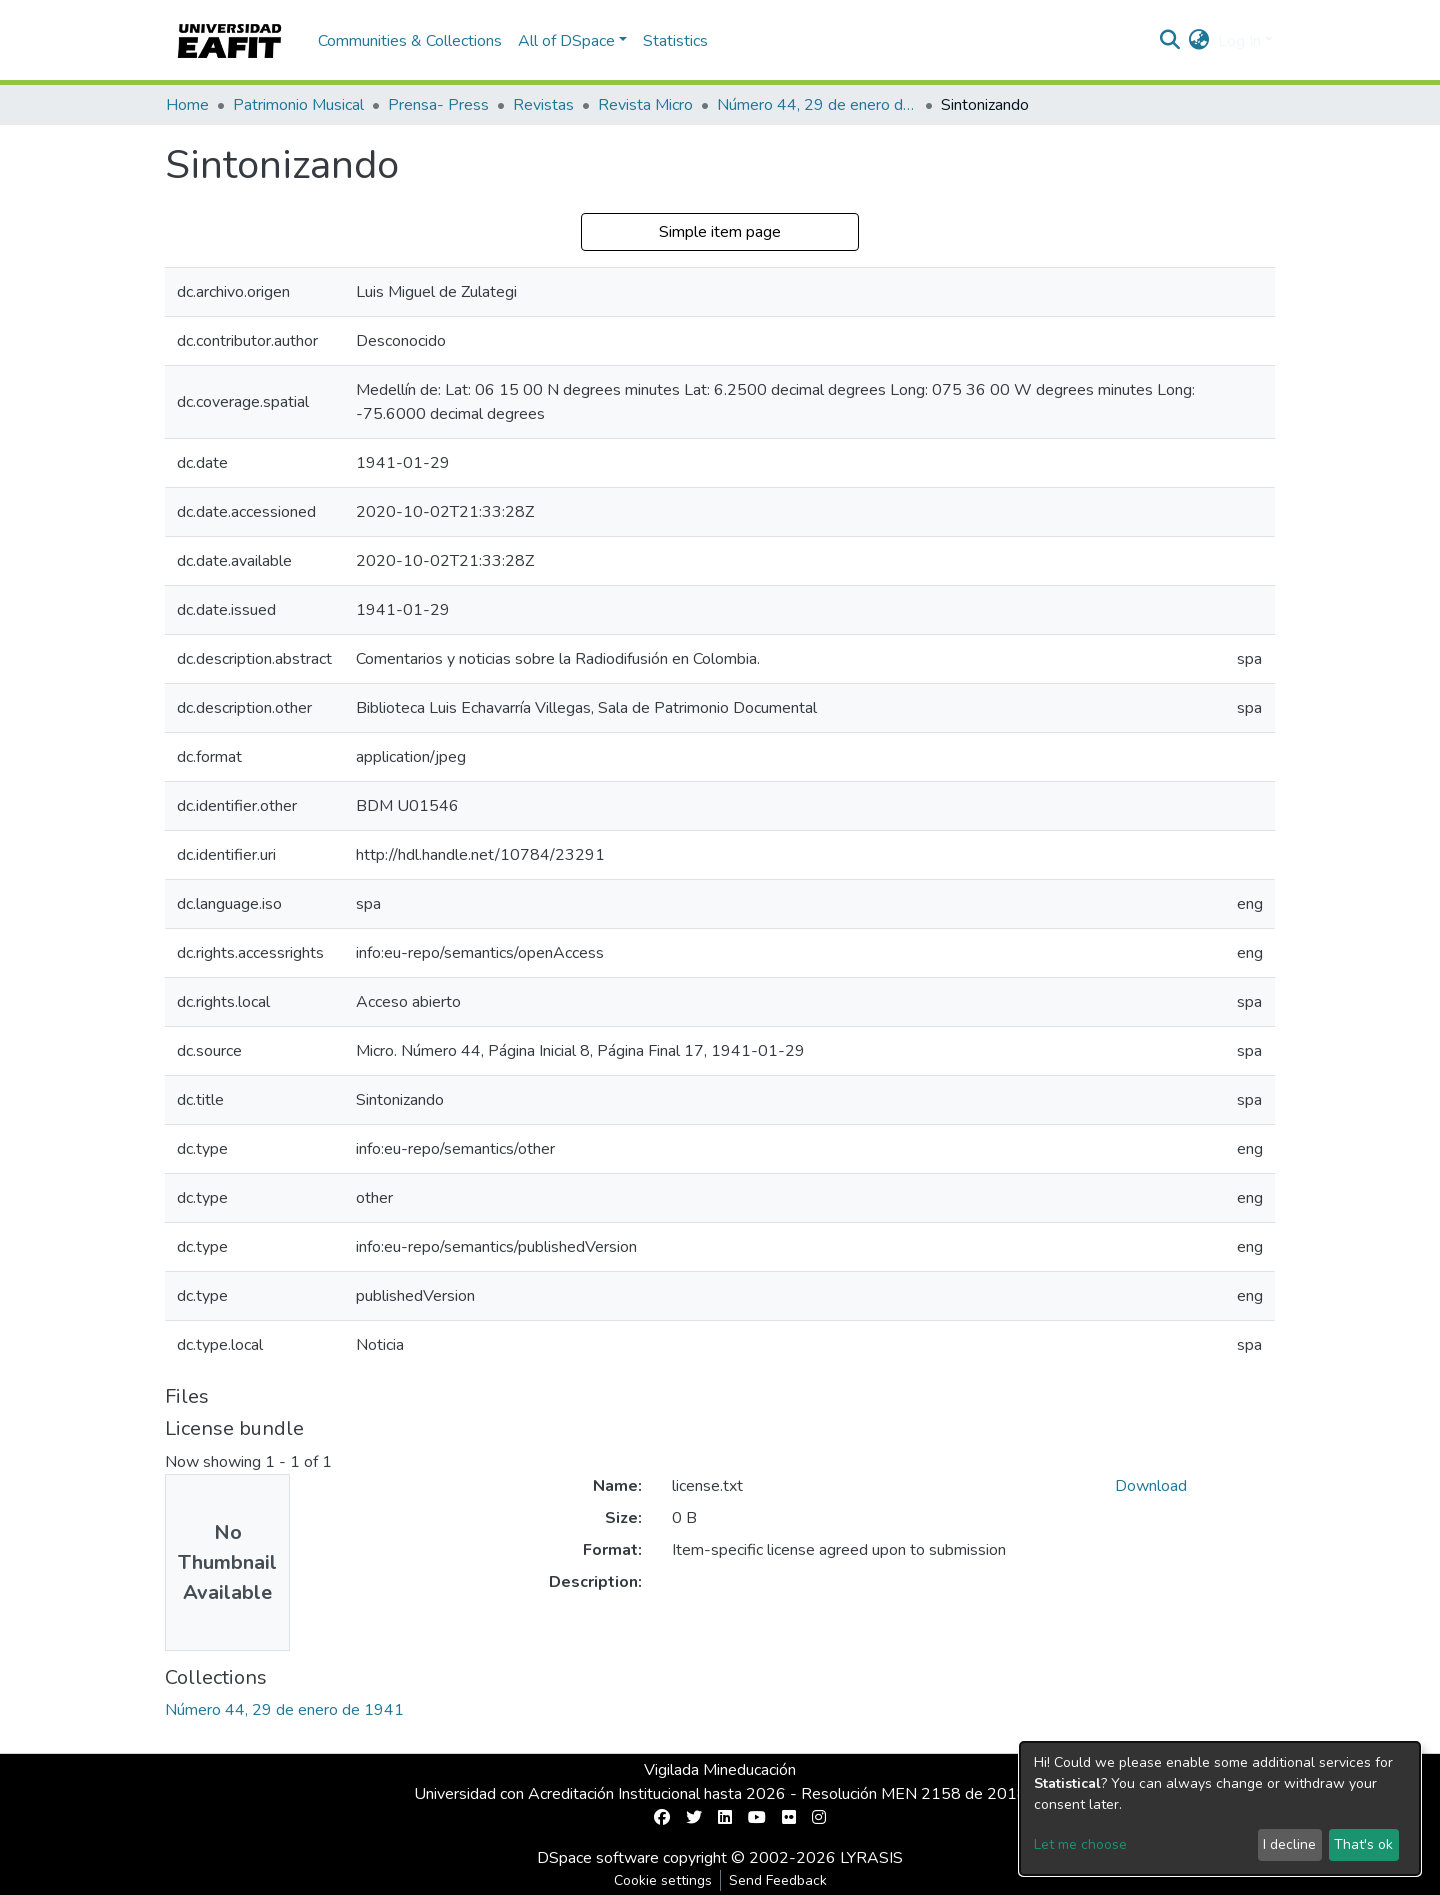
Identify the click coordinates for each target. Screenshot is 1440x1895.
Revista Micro (645, 105)
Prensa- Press (438, 105)
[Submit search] (1170, 41)
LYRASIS (871, 1858)
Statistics (675, 41)
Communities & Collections (410, 41)
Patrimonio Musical (298, 105)
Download (1151, 1486)
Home (187, 105)
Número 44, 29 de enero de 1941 (817, 105)
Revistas (543, 105)
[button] (1199, 41)
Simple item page (720, 232)
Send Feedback (778, 1880)
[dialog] (1220, 1808)
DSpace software (598, 1858)
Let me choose (1080, 1844)
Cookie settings (663, 1880)
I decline (1289, 1844)
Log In (1239, 41)
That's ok (1363, 1844)
